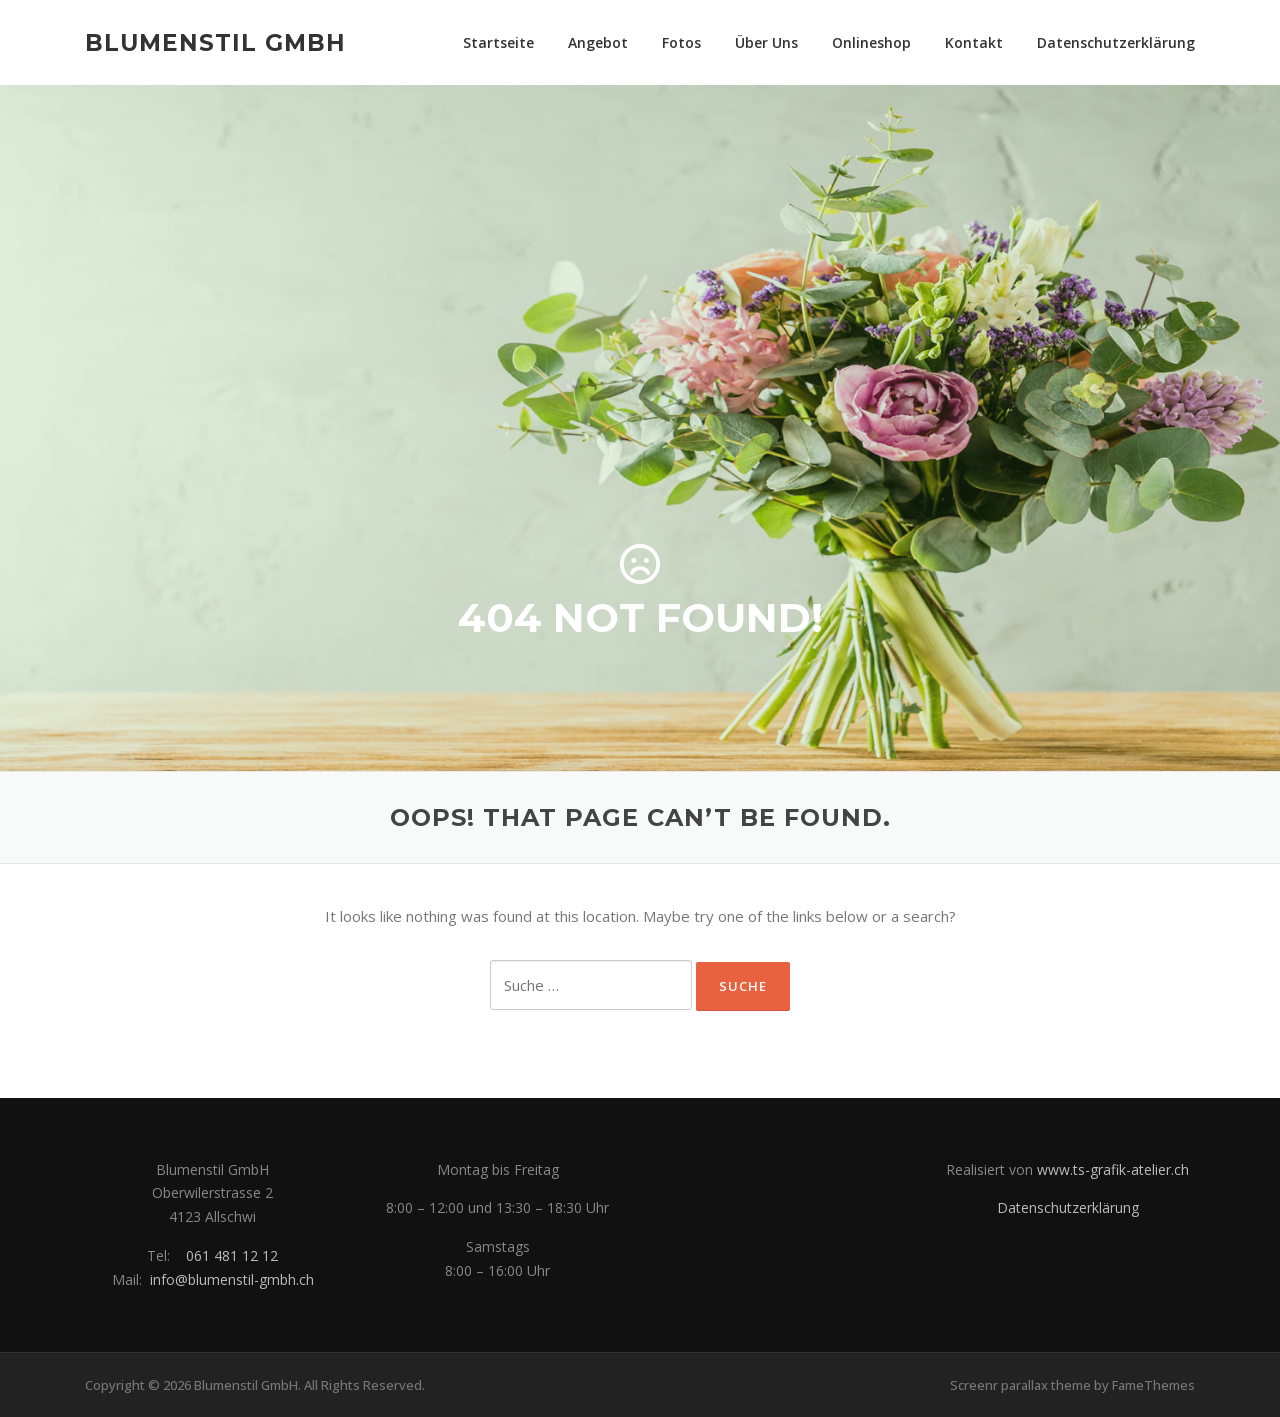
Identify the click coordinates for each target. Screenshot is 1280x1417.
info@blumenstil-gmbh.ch (232, 1279)
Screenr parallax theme (1020, 1385)
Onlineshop (871, 42)
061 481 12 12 (232, 1255)
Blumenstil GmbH (215, 42)
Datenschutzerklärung (1116, 42)
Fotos (681, 42)
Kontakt (974, 42)
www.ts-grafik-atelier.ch (1113, 1169)
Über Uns (766, 42)
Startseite (498, 42)
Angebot (598, 42)
